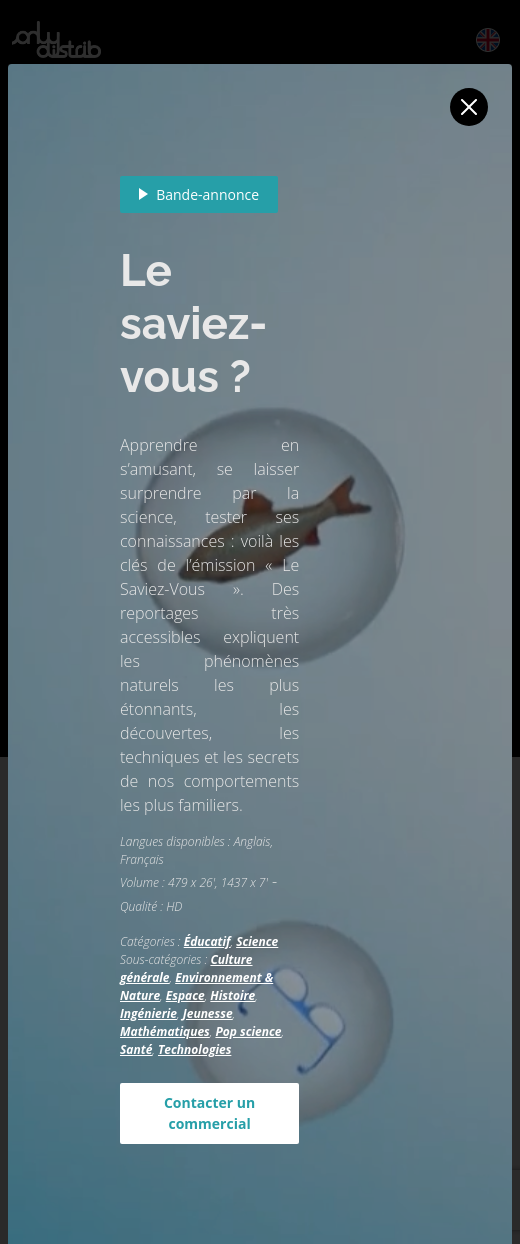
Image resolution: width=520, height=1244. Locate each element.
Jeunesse (208, 1013)
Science (257, 941)
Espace (185, 995)
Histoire (232, 995)
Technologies (194, 1049)
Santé (136, 1049)
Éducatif (207, 941)
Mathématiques (165, 1031)
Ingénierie (148, 1013)
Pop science (248, 1031)
